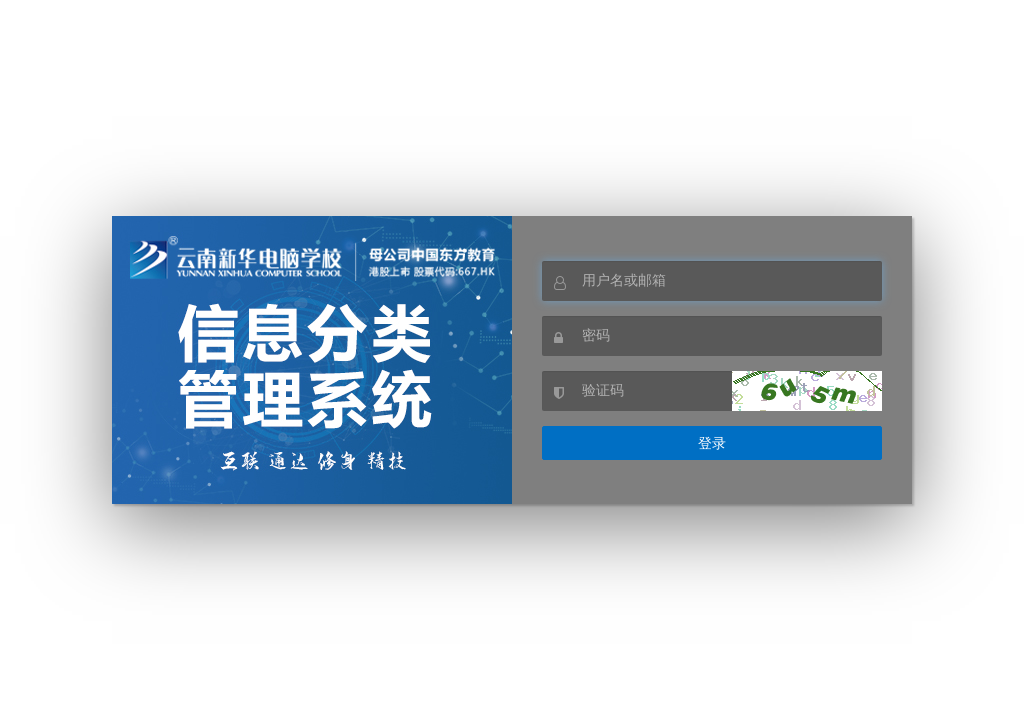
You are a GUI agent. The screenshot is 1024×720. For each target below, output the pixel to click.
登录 (712, 442)
